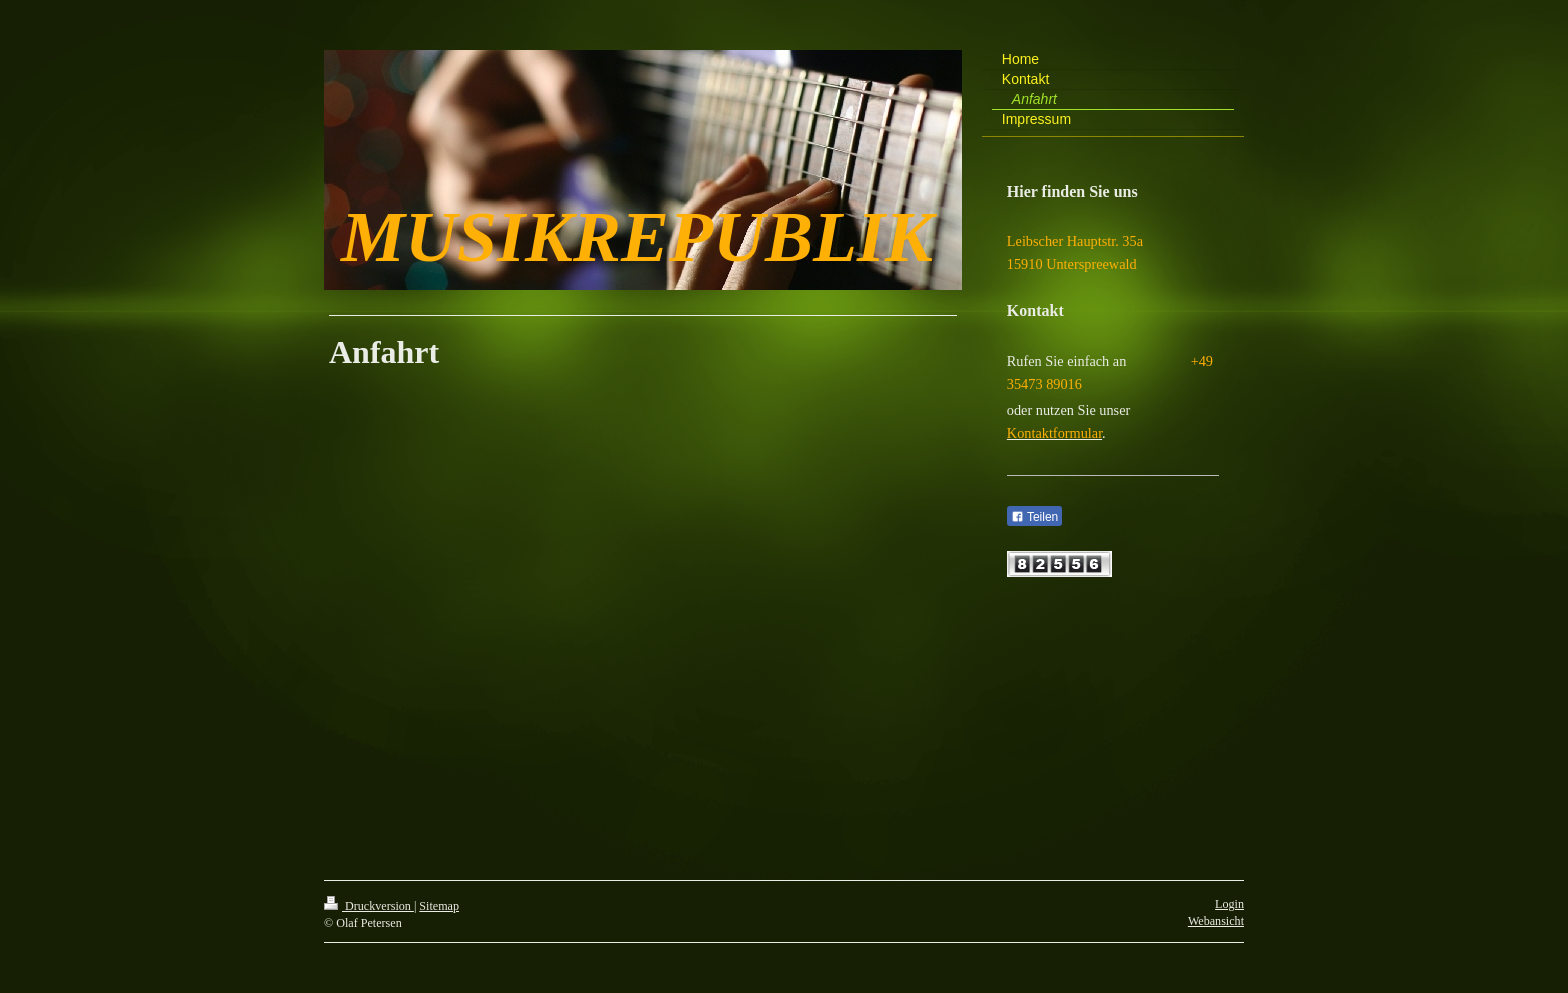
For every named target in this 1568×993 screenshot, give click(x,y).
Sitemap (439, 906)
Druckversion (369, 906)
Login (1229, 904)
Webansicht (1216, 921)
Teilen (1034, 517)
